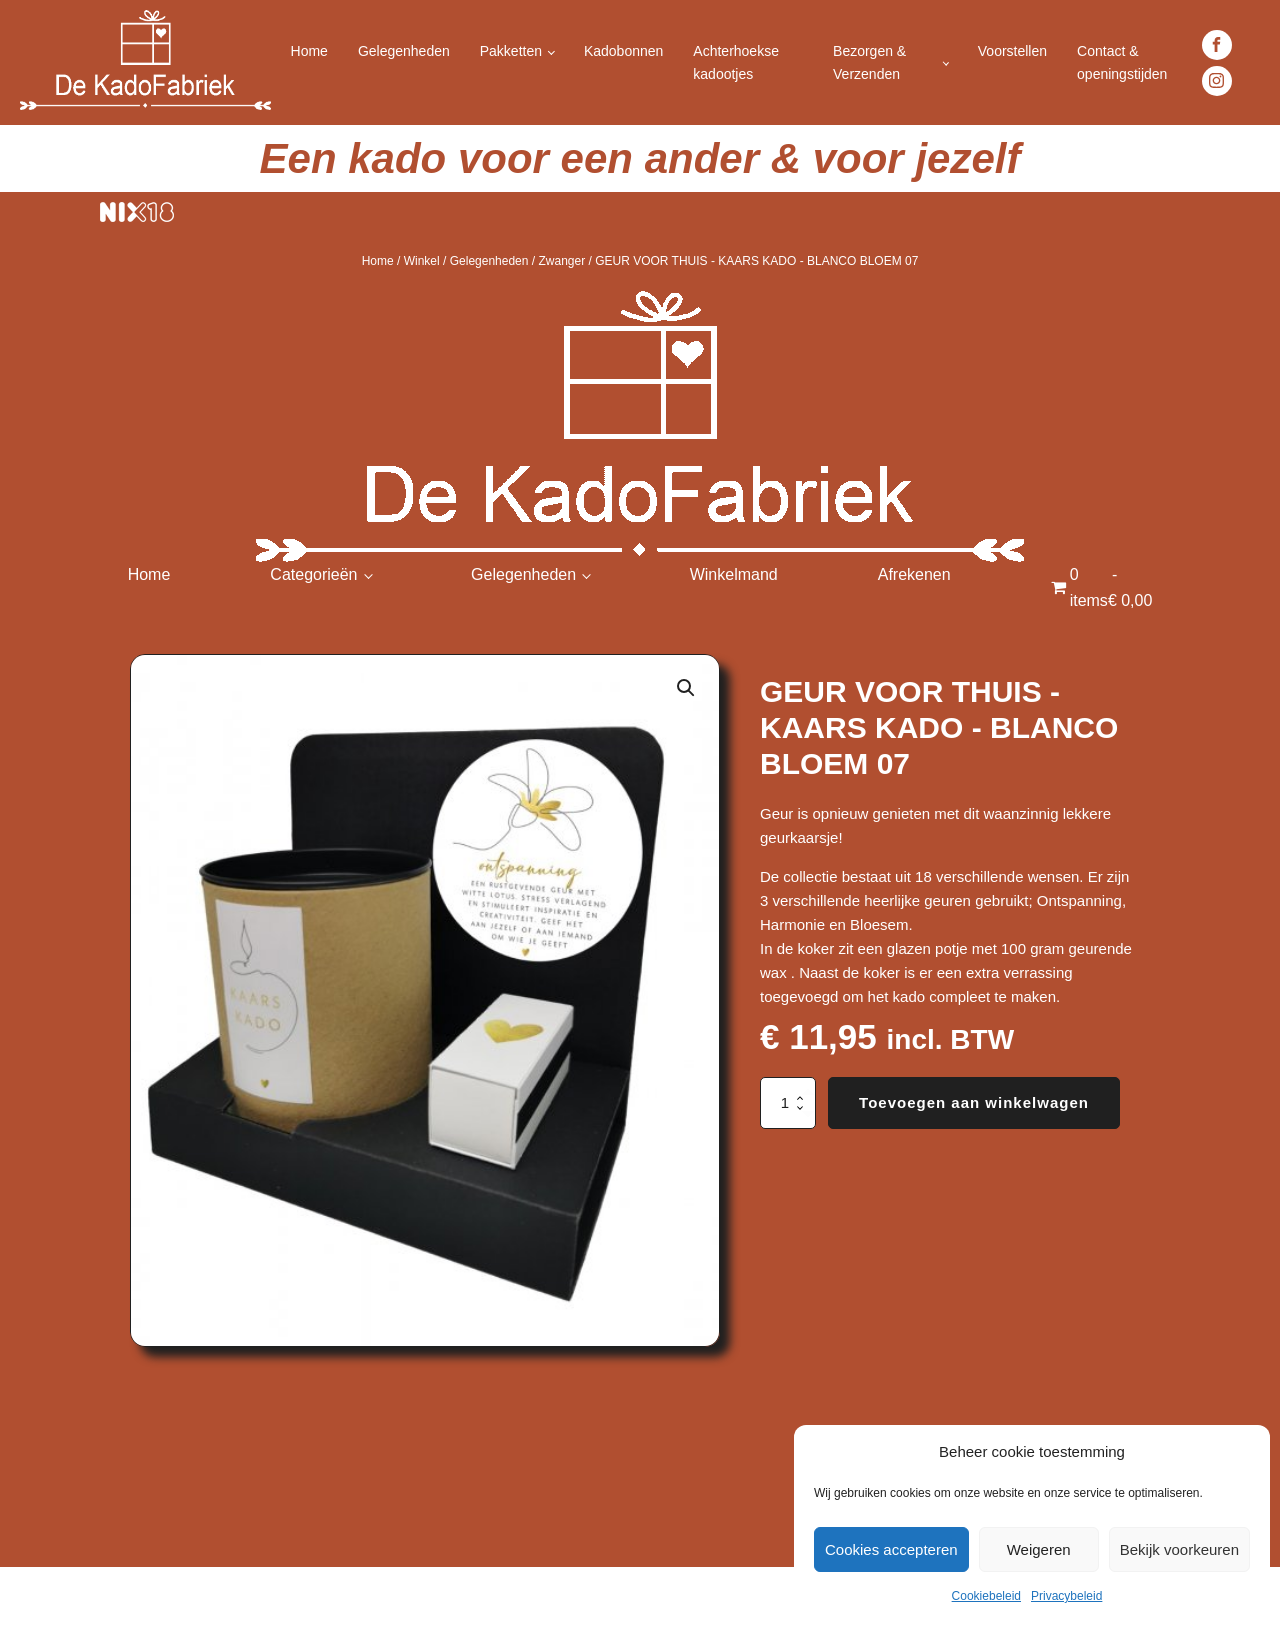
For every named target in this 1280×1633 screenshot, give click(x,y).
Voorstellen (1012, 51)
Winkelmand (734, 574)
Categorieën (313, 574)
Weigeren (1039, 1549)
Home (309, 51)
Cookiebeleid (986, 1596)
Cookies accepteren (891, 1549)
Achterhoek (60, 1599)
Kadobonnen (623, 51)
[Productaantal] (788, 1103)
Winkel (422, 261)
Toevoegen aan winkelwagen (974, 1102)
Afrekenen (914, 574)
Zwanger (561, 261)
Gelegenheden (404, 51)
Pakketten (511, 51)
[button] (686, 688)
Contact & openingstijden (1122, 62)
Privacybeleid (1066, 1596)
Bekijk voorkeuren (1179, 1549)
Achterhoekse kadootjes (736, 62)
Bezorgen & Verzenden (869, 62)
